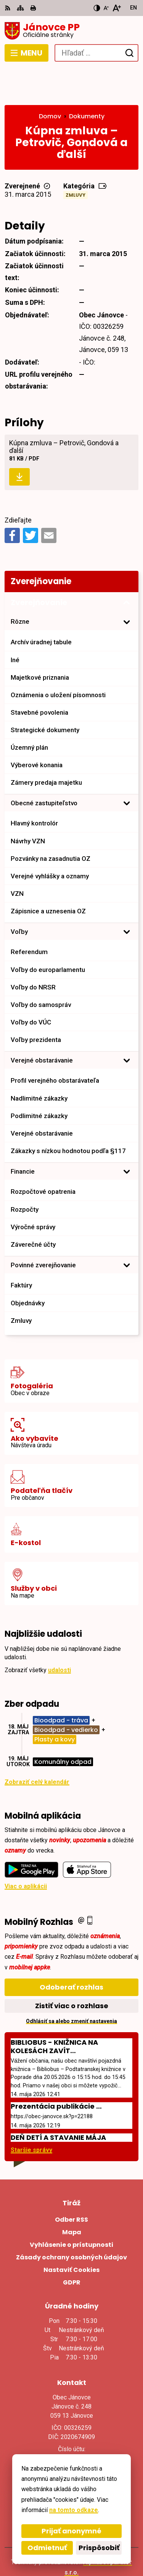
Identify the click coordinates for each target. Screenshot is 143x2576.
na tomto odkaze (73, 2510)
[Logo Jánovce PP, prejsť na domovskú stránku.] (71, 31)
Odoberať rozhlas (71, 1949)
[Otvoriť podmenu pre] (126, 584)
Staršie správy (31, 2112)
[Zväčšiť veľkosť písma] (116, 8)
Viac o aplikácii (26, 1848)
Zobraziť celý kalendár (37, 1744)
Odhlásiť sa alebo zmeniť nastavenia (71, 1983)
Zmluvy (75, 158)
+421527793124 (71, 2424)
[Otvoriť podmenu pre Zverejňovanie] (126, 565)
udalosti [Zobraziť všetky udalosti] (59, 1632)
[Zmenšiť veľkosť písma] (106, 8)
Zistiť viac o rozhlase (71, 1968)
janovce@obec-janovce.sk (71, 2433)
